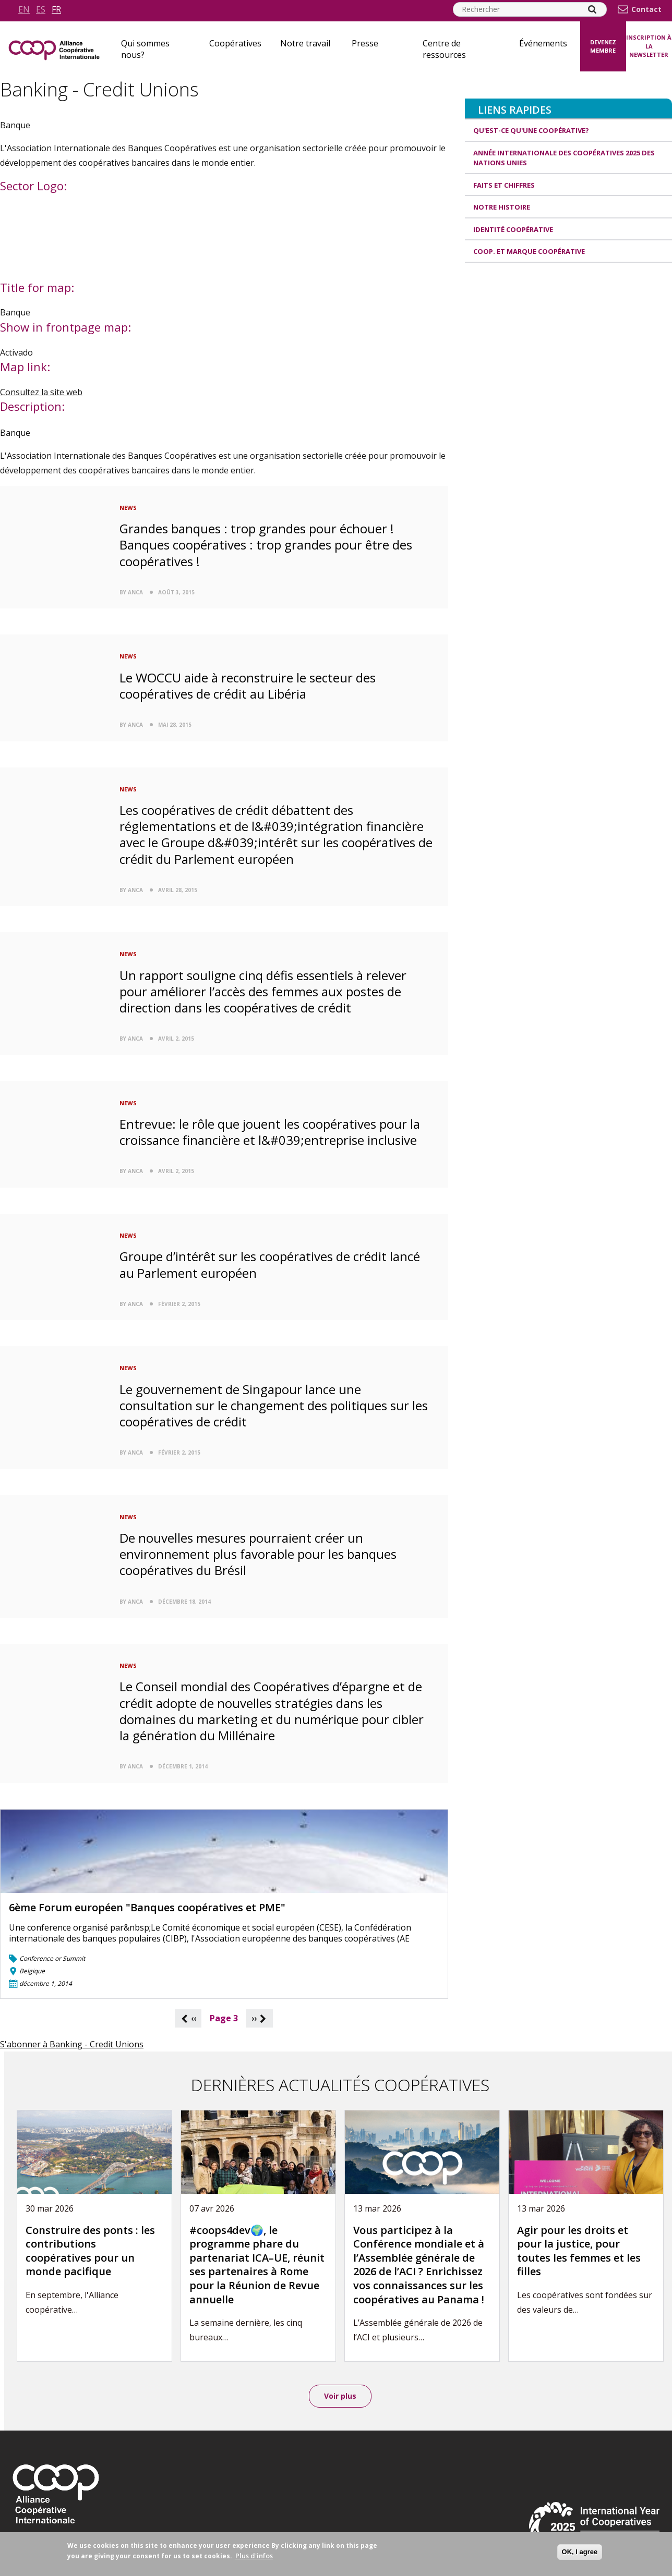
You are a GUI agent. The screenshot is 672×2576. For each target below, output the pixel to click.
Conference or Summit (52, 1958)
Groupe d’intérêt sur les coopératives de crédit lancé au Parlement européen (269, 1264)
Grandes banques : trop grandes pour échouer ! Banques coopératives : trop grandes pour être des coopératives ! (265, 544)
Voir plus (340, 2396)
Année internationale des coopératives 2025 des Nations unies (564, 158)
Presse (365, 43)
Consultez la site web (41, 392)
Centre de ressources (444, 49)
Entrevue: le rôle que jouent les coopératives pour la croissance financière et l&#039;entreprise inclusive (269, 1132)
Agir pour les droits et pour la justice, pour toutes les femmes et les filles (579, 2251)
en (24, 9)
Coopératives (235, 43)
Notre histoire (501, 207)
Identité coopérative (513, 229)
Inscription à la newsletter (648, 45)
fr (56, 9)
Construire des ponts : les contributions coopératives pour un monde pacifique (90, 2251)
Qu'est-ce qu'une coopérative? (531, 130)
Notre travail (305, 43)
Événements (543, 43)
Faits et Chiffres (504, 185)
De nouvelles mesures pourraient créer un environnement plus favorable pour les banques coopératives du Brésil (258, 1554)
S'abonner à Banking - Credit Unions (71, 2044)
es (40, 9)
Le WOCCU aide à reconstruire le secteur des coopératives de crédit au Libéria (247, 685)
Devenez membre (603, 46)
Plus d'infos (254, 2555)
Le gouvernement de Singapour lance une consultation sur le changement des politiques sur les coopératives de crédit (273, 1405)
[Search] (592, 9)
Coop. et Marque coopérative (529, 251)
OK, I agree (580, 2552)
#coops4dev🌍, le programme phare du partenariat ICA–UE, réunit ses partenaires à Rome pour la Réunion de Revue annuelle (257, 2264)
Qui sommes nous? (145, 49)
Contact (646, 9)
